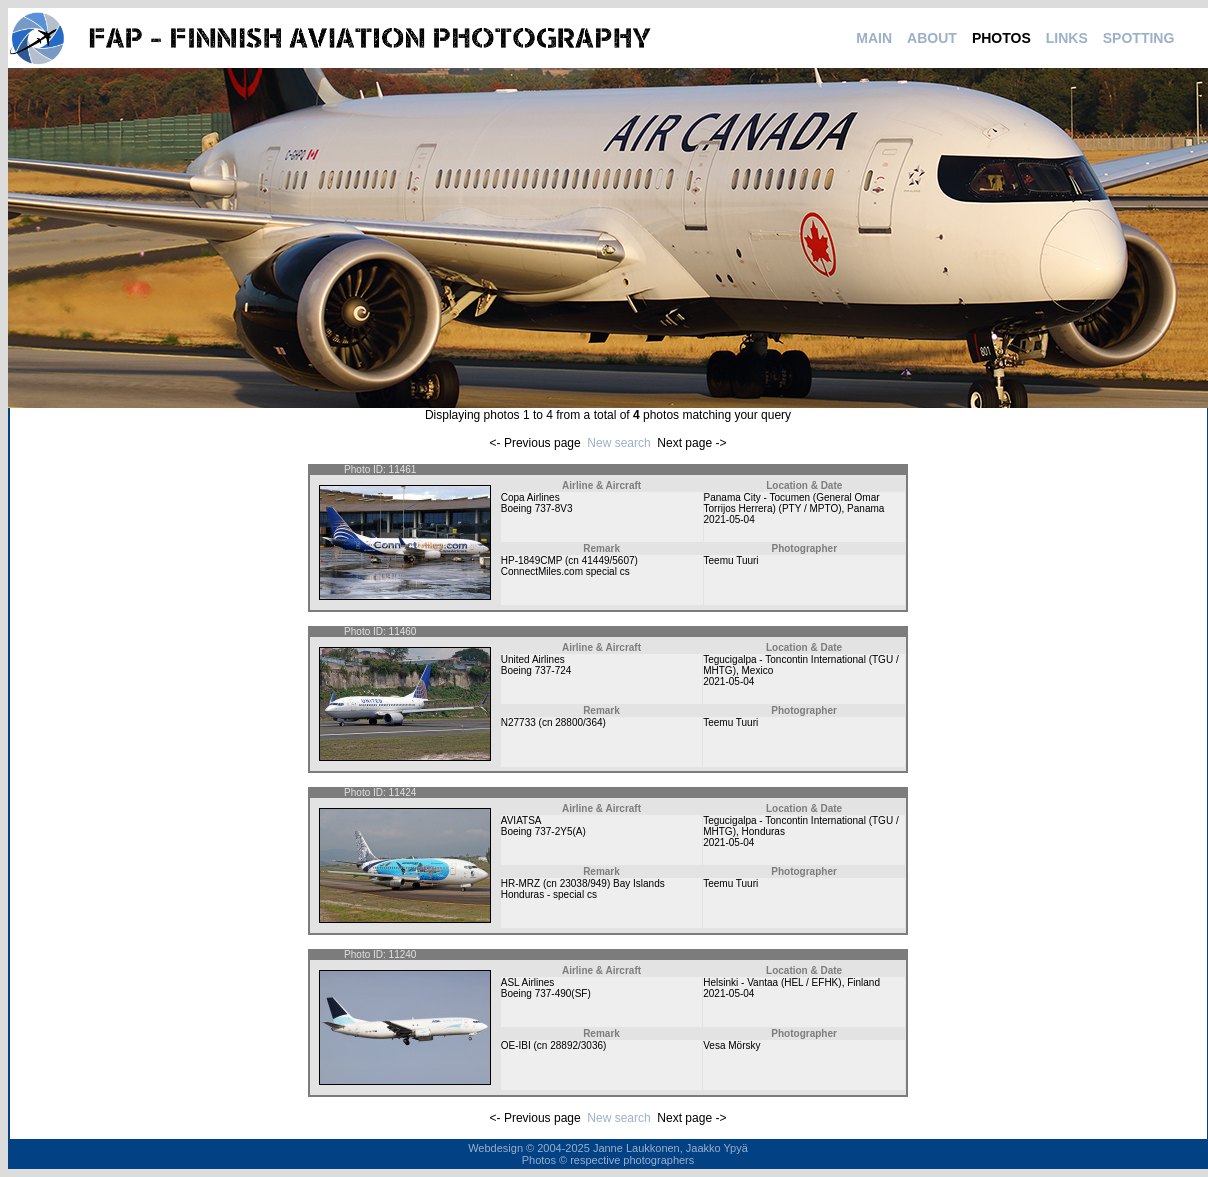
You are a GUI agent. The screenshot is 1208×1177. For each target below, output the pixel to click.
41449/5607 (608, 560)
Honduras (763, 831)
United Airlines (533, 659)
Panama (865, 508)
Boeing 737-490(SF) (546, 993)
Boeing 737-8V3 (537, 508)
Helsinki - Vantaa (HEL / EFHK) (772, 982)
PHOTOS (1001, 38)
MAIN (874, 38)
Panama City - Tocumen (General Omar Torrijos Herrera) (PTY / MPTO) (792, 503)
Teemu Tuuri (731, 560)
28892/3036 (576, 1045)
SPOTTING (1139, 38)
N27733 (518, 722)
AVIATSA (521, 820)
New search (618, 443)
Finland (863, 982)
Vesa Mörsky (731, 1045)
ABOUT (932, 38)
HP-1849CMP (532, 560)
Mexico (758, 670)
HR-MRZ (520, 883)
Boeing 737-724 (536, 670)
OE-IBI (516, 1045)
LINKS (1067, 38)
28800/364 (578, 722)
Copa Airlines (530, 497)
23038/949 (583, 883)
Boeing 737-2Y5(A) (543, 831)
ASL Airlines (528, 982)
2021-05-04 (729, 519)
